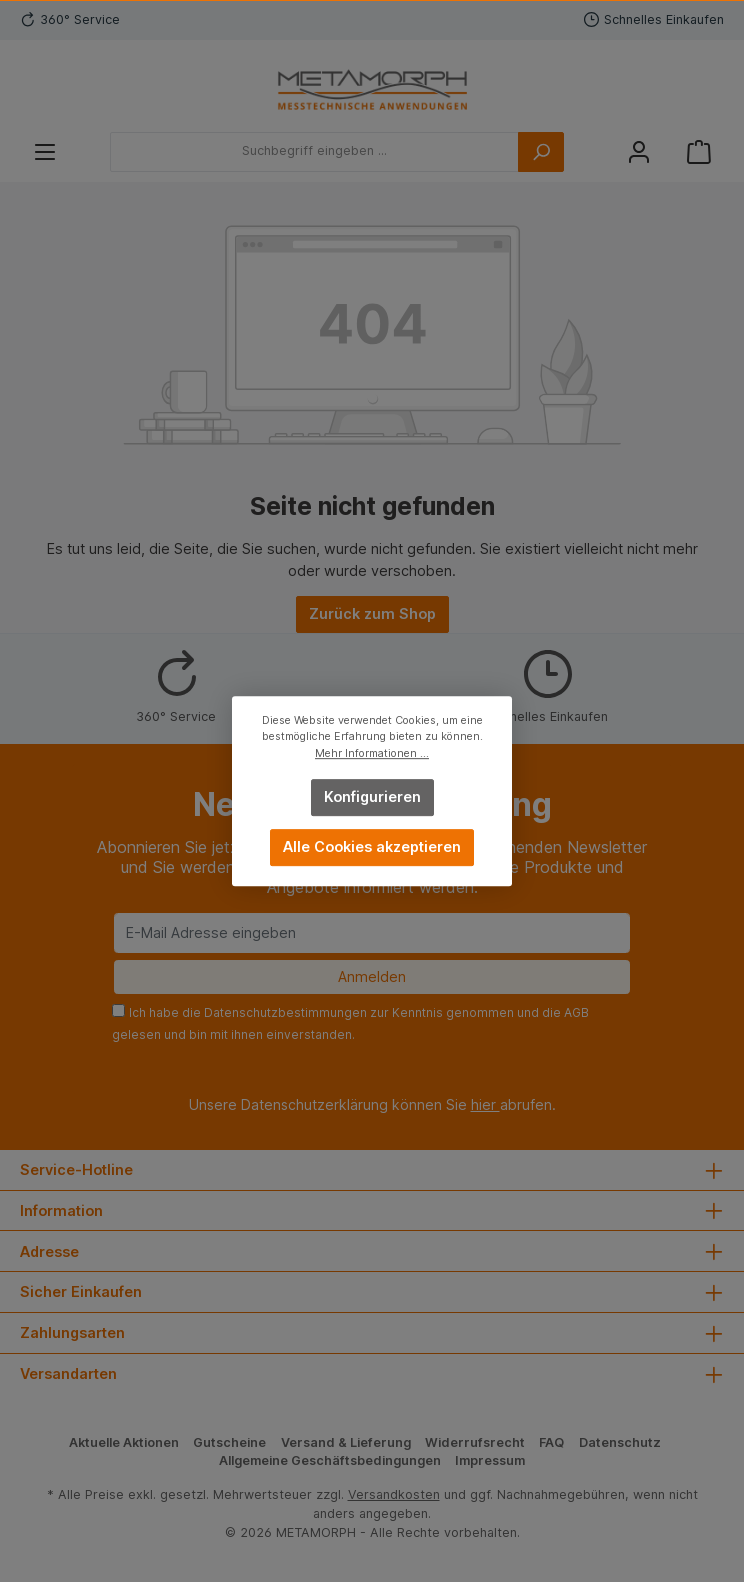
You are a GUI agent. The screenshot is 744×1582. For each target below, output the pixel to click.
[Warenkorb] (699, 151)
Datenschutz (620, 1442)
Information (61, 1210)
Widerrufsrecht (475, 1442)
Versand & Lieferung (346, 1442)
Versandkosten (394, 1494)
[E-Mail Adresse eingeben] (372, 933)
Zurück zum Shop (372, 613)
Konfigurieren (372, 796)
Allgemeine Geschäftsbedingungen (330, 1460)
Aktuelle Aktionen (124, 1442)
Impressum (490, 1460)
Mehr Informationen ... (372, 753)
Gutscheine (229, 1442)
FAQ (551, 1442)
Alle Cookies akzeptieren (372, 846)
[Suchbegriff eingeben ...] (314, 152)
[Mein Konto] (639, 151)
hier (485, 1104)
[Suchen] (541, 152)
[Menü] (45, 151)
